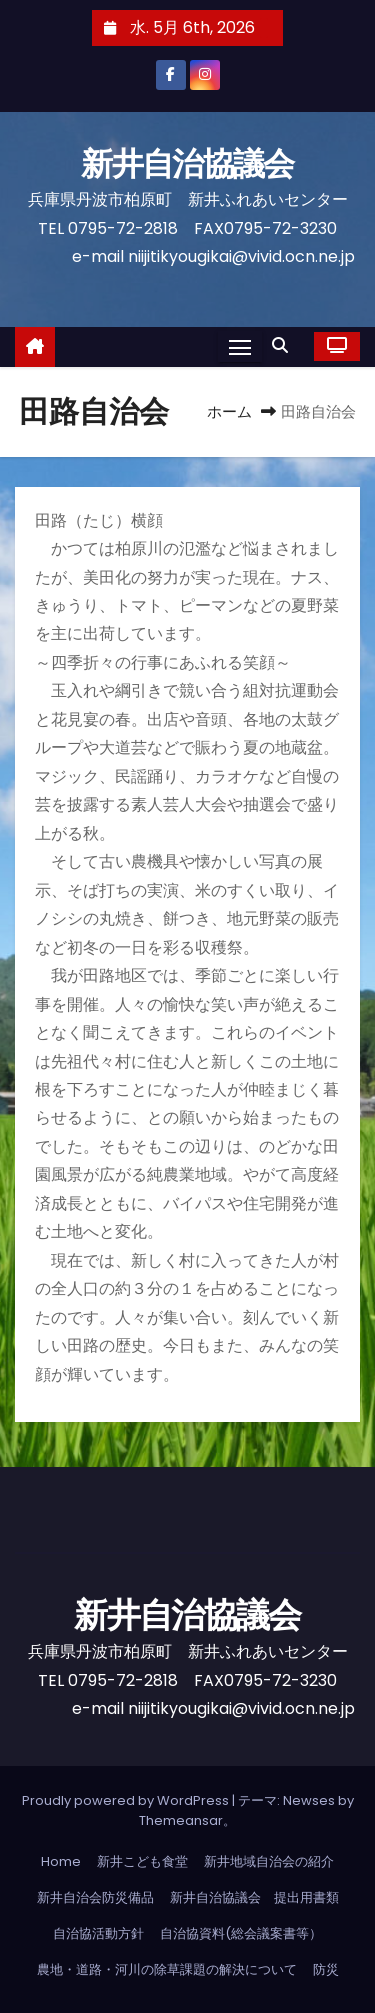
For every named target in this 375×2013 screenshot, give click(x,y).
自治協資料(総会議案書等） (241, 1933)
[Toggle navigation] (240, 346)
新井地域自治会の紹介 (269, 1861)
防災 (326, 1969)
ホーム (229, 411)
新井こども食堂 (142, 1861)
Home (61, 1861)
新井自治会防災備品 (95, 1897)
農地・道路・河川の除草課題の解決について (167, 1969)
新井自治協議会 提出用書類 (254, 1897)
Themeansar (181, 1820)
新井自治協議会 (202, 164)
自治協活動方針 (98, 1933)
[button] (285, 345)
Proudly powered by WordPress (127, 1800)
